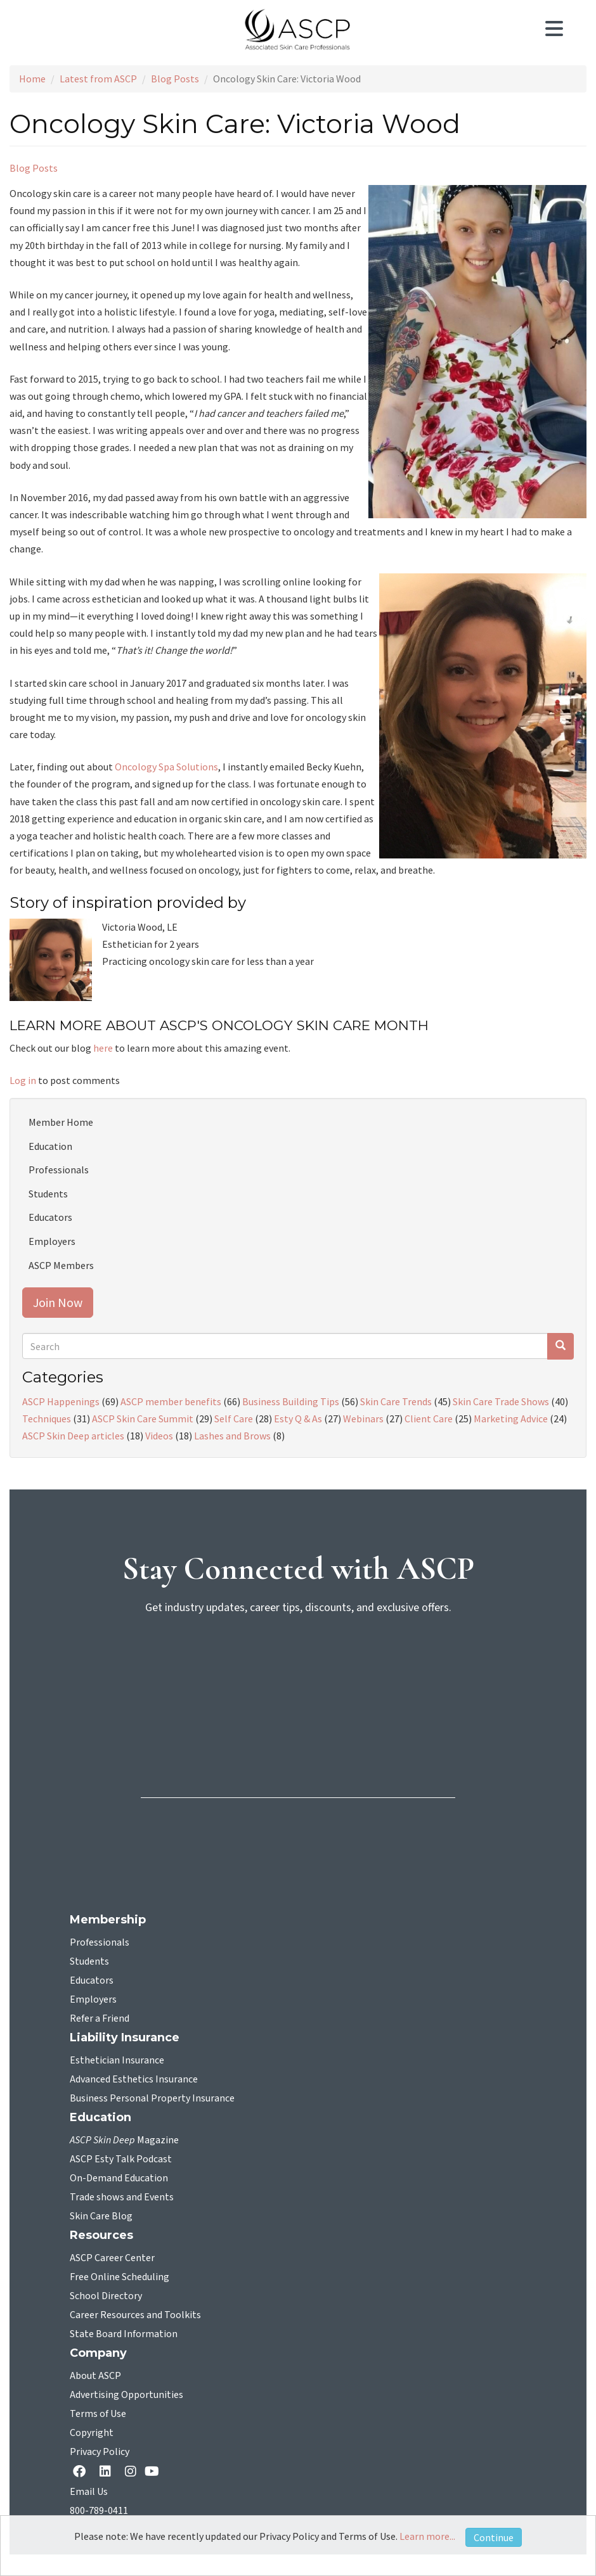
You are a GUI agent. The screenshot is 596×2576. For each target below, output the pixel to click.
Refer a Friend (99, 2018)
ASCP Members (61, 1265)
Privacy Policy (99, 2452)
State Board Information (124, 2334)
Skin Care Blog (101, 2216)
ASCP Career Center (112, 2258)
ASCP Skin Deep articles (73, 1435)
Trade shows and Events (122, 2197)
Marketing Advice (511, 1418)
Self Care (233, 1418)
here (104, 1048)
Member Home (61, 1122)
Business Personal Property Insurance (152, 2098)
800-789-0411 (99, 2511)
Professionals (59, 1169)
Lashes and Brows (232, 1435)
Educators (50, 1217)
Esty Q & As (298, 1418)
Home (32, 78)
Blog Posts (175, 78)
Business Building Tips (290, 1401)
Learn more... (427, 2536)
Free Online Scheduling (119, 2277)
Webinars (363, 1418)
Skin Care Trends (396, 1401)
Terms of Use (98, 2414)
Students (48, 1193)
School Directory (106, 2296)
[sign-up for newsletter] (298, 1673)
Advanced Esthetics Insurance (134, 2079)
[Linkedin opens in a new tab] (107, 2472)
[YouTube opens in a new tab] (154, 2471)
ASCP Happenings (61, 1401)
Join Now (57, 1302)
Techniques (46, 1418)
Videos (159, 1435)
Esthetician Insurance (117, 2060)
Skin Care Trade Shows (501, 1401)
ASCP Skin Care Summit (142, 1418)
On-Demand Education (119, 2178)
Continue (494, 2537)
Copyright (91, 2433)
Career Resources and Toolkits (135, 2315)
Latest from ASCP (98, 78)
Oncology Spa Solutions (166, 766)
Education (50, 1146)
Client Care (429, 1418)
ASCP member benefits (170, 1401)
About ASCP (95, 2376)
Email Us (89, 2492)
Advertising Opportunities (126, 2395)
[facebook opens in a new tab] (82, 2472)
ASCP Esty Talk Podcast (121, 2159)
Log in (23, 1080)
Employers (52, 1241)
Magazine (124, 2140)
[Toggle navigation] (561, 29)
